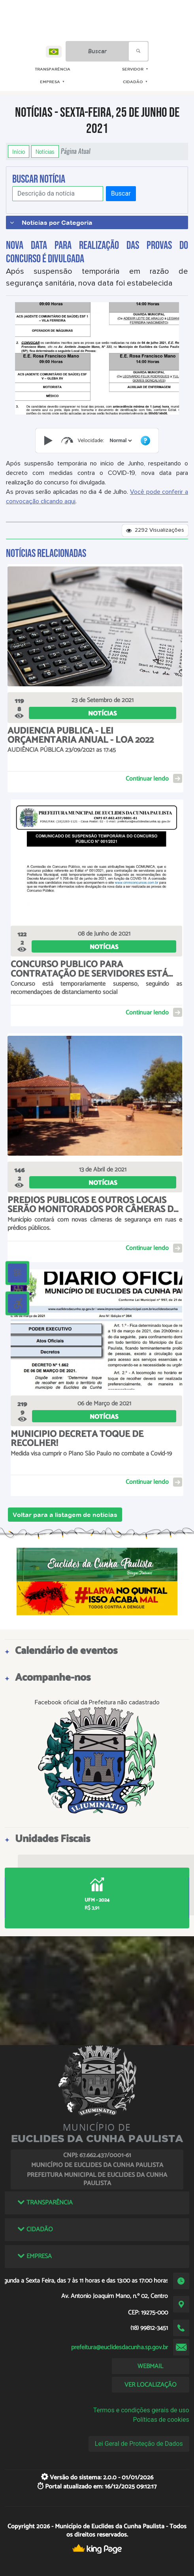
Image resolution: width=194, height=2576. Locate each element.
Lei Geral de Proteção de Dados (139, 2443)
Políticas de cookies (161, 2419)
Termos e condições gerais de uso (141, 2410)
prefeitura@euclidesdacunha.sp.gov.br (119, 2347)
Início (18, 151)
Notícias (45, 151)
